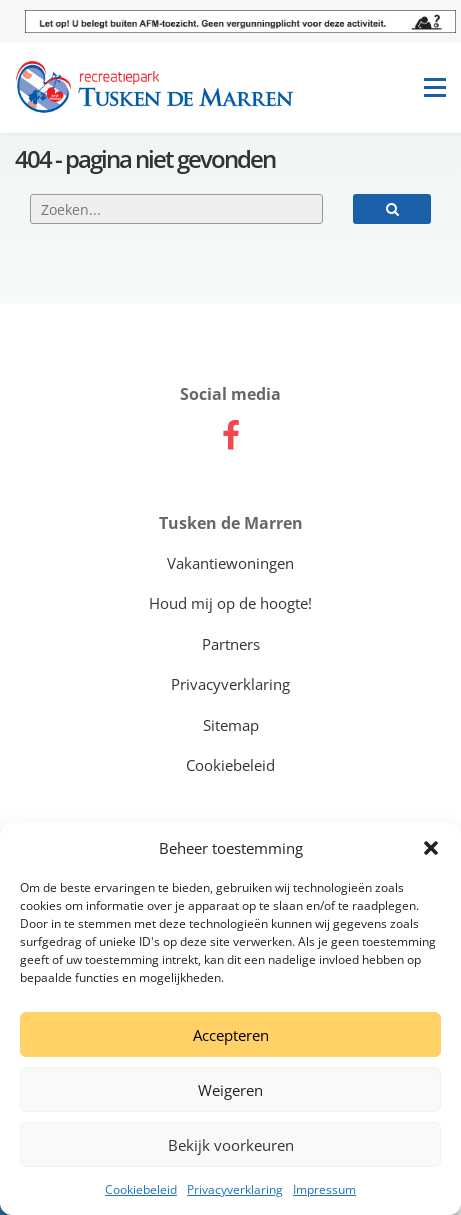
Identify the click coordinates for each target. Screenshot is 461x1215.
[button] (431, 848)
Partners (231, 644)
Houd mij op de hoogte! (230, 603)
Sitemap (231, 725)
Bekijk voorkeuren (231, 1145)
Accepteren (231, 1035)
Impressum (324, 1189)
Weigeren (230, 1090)
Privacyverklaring (235, 1189)
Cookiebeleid (141, 1189)
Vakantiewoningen (230, 563)
